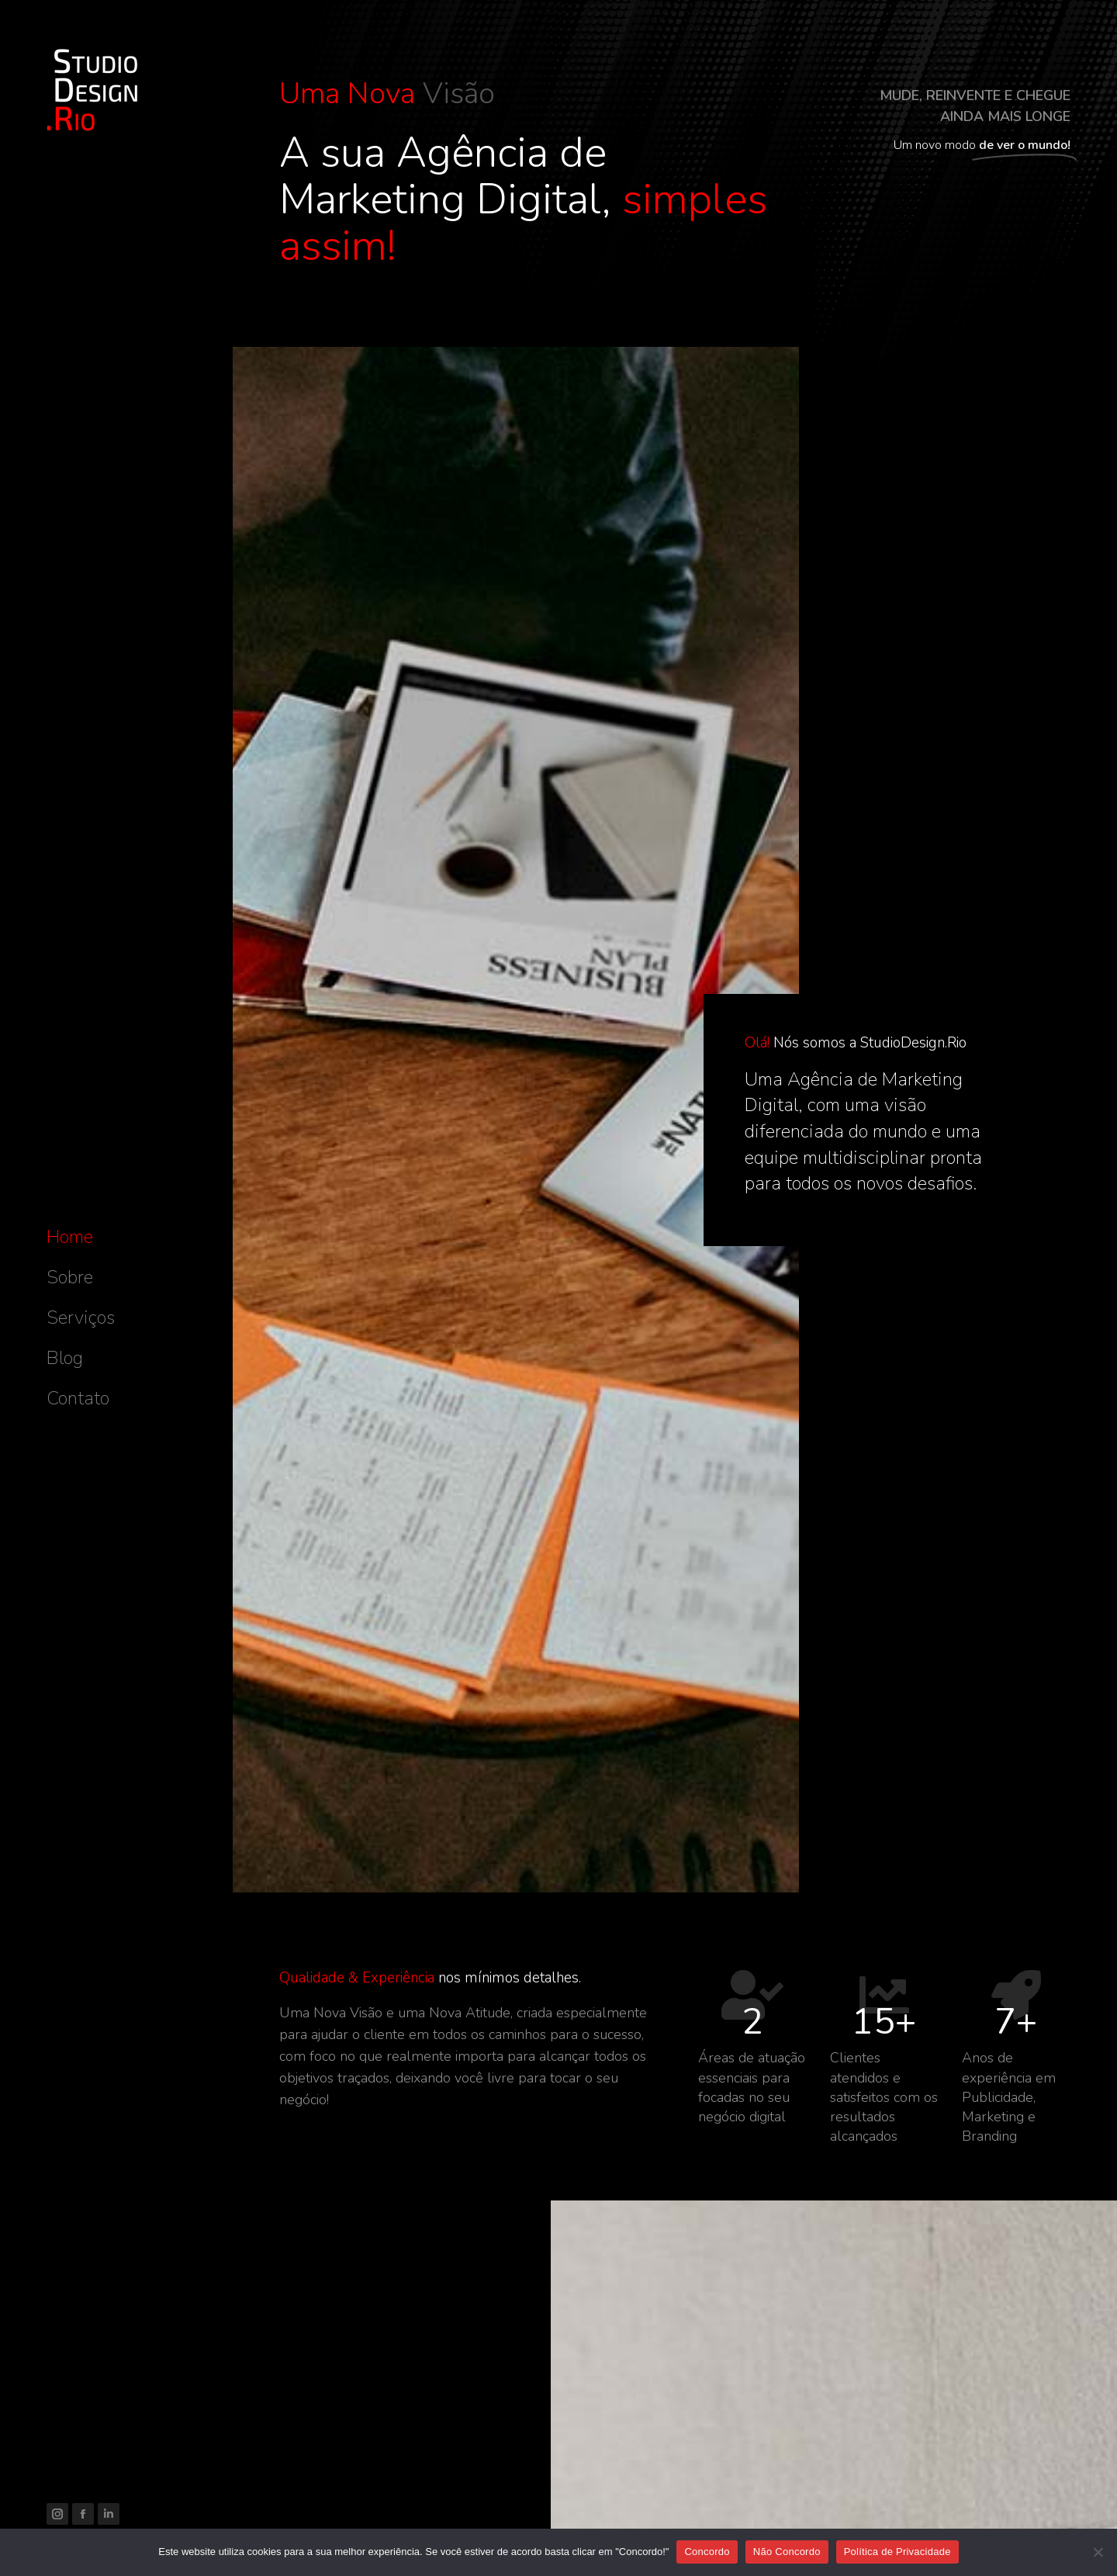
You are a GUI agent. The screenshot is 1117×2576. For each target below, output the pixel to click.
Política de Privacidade (897, 2551)
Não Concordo (787, 2551)
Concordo (706, 2551)
